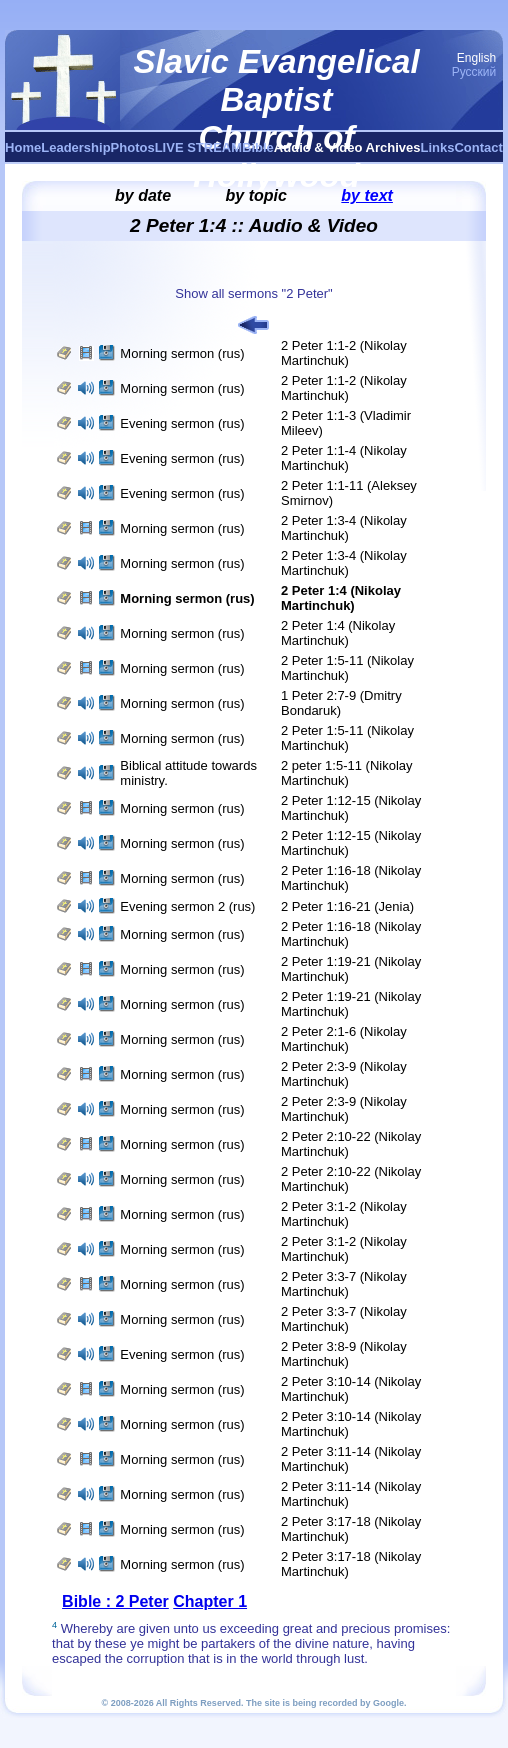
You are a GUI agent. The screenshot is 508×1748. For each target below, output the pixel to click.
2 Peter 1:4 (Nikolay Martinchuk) (338, 633)
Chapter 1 (210, 1601)
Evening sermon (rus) (182, 423)
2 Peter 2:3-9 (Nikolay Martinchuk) (344, 1074)
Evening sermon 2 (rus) (187, 906)
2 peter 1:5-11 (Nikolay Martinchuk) (347, 773)
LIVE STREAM (198, 147)
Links (438, 147)
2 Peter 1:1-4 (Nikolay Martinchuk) (344, 458)
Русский (474, 72)
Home (23, 147)
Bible (258, 147)
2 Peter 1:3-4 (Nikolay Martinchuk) (344, 528)
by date (143, 195)
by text (367, 195)
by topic (256, 195)
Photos (133, 147)
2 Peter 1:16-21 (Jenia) (347, 906)
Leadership (75, 147)
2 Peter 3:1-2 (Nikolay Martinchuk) (344, 1214)
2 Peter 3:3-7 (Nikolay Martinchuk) (344, 1284)
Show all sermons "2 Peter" (253, 293)
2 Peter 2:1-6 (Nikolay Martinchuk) (344, 1039)
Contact (478, 147)
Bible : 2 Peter (115, 1601)
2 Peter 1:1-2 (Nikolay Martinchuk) (344, 353)
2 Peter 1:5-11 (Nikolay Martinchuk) (347, 668)
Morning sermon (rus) (182, 353)
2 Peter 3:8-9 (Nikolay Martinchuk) (344, 1354)
